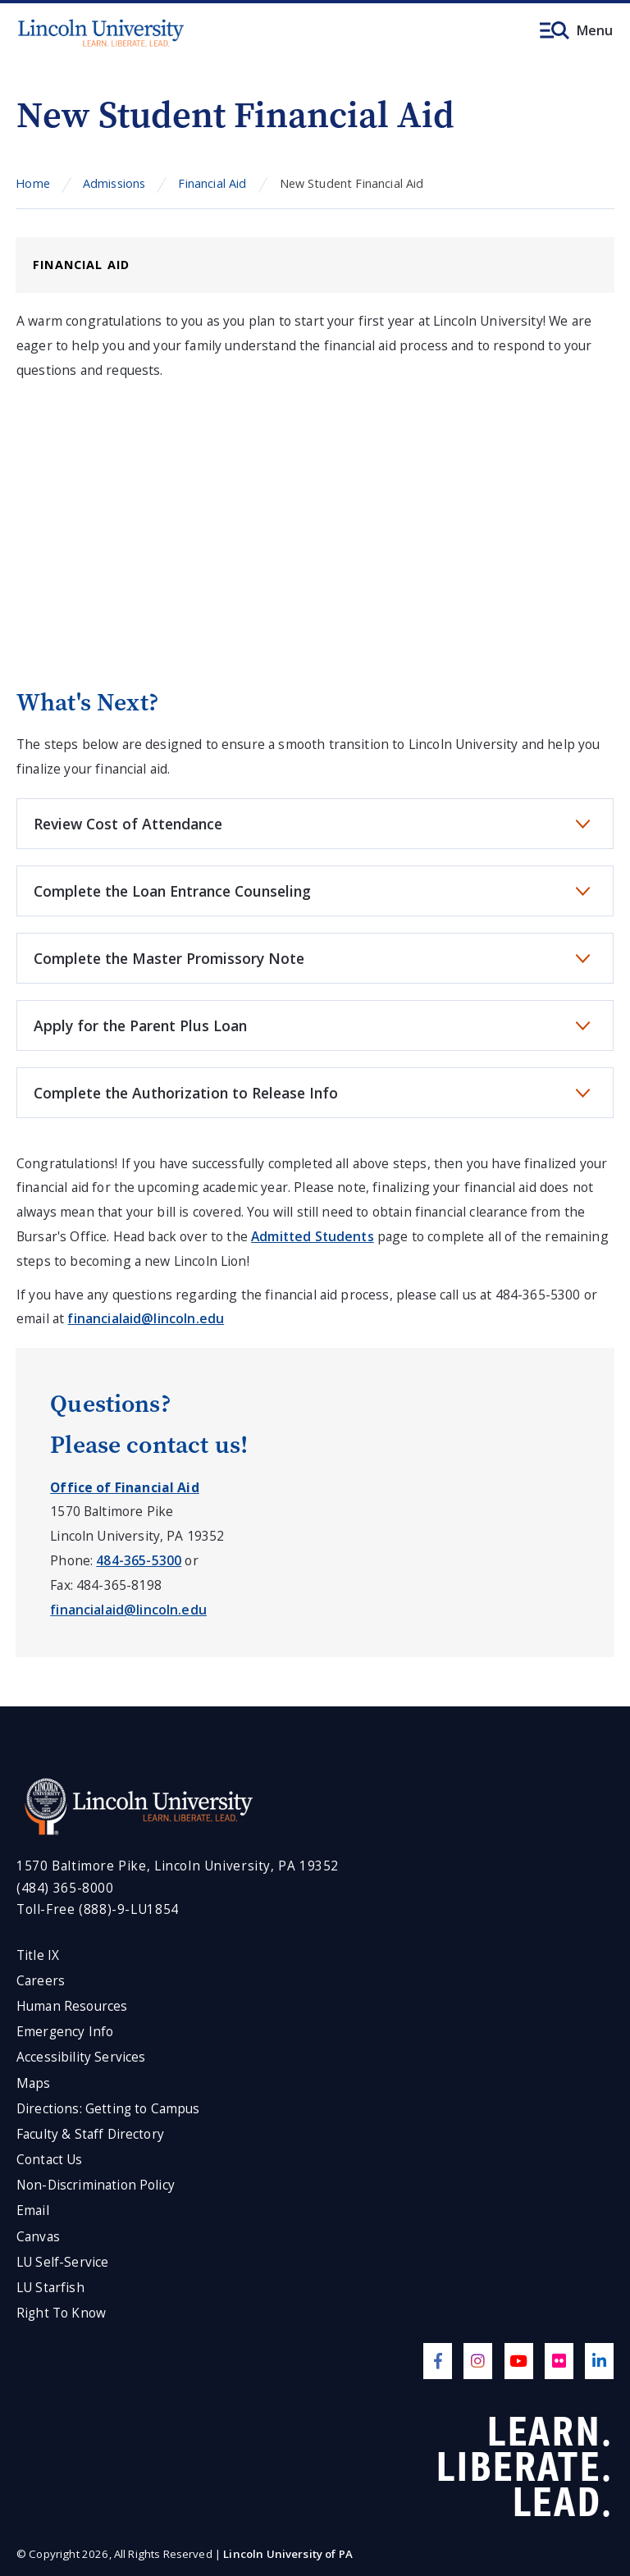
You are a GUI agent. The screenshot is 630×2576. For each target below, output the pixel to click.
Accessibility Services (80, 2057)
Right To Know (61, 2313)
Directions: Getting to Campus (108, 2108)
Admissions (114, 183)
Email (32, 2210)
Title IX (37, 1955)
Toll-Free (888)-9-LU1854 (97, 1909)
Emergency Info (64, 2031)
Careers (40, 1980)
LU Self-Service (62, 2262)
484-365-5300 (138, 1560)
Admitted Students (312, 1236)
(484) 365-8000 (65, 1888)
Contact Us (49, 2159)
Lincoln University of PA (288, 2553)
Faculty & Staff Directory (90, 2134)
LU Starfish (50, 2287)
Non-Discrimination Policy (95, 2185)
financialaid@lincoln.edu (145, 1318)
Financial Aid (212, 183)
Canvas (38, 2236)
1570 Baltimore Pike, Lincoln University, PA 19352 (177, 1866)
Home (33, 183)
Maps (33, 2083)
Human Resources (71, 2006)
